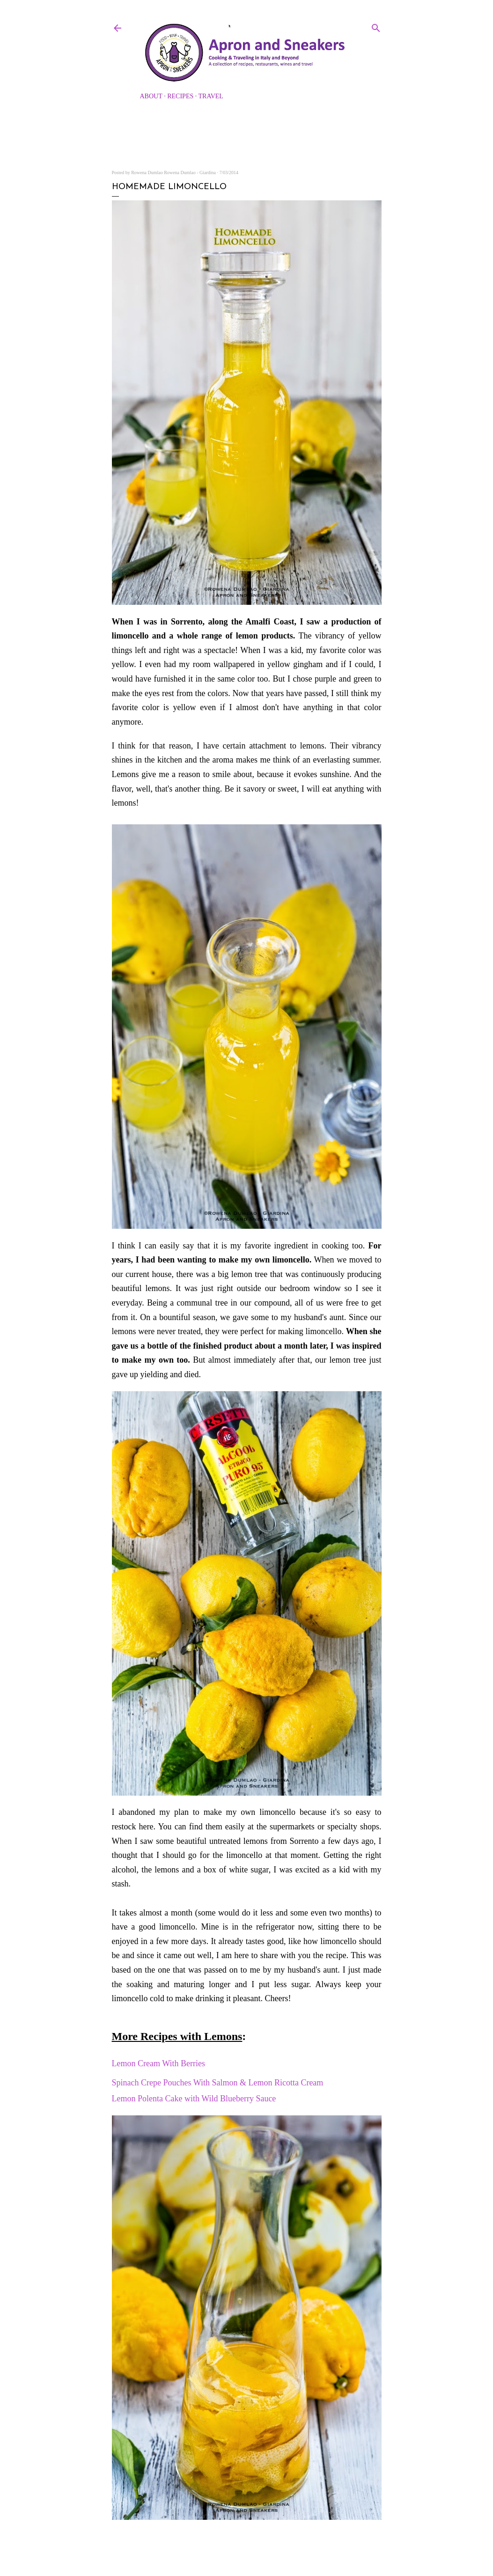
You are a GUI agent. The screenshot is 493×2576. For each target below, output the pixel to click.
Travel (211, 96)
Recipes (180, 96)
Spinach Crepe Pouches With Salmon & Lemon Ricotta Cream (218, 2082)
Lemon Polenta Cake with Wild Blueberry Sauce (194, 2098)
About (151, 96)
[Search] (376, 26)
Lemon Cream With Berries (159, 2063)
